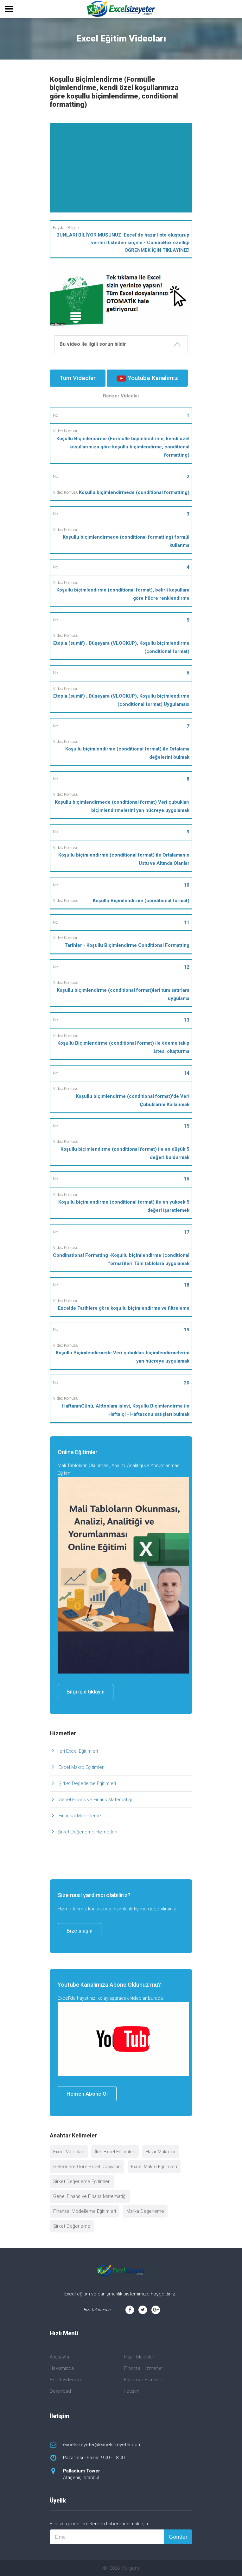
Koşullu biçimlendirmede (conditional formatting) (134, 492)
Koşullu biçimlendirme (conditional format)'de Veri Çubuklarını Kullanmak (132, 1100)
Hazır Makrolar (161, 2152)
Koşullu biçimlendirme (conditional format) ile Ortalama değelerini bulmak (127, 753)
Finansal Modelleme (79, 1816)
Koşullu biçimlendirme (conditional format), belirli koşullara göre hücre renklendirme (122, 594)
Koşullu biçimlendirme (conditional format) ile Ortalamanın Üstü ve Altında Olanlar (123, 859)
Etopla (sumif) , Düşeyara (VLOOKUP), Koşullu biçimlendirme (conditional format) (121, 647)
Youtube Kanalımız (147, 378)
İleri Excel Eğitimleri (77, 1751)
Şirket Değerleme (71, 2226)
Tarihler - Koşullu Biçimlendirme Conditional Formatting (127, 945)
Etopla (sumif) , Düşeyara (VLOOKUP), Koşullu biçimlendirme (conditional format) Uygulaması (121, 700)
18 (186, 1285)
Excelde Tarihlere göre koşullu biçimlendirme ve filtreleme (123, 1308)
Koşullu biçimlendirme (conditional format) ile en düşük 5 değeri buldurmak (124, 1153)
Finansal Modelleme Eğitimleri (84, 2211)
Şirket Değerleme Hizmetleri (87, 1832)
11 (186, 922)
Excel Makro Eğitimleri (81, 1767)
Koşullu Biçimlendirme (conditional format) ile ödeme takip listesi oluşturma (123, 1047)
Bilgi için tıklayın (86, 1691)
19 (186, 1329)
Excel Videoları (68, 2152)
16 (186, 1179)
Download (60, 2391)
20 (186, 1383)
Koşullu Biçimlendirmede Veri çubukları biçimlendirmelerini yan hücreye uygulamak (122, 1357)
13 (186, 1020)
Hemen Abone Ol (87, 2094)
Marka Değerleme (145, 2211)
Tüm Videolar (78, 378)
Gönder (178, 2537)
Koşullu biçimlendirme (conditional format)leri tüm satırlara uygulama (123, 994)
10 (186, 885)
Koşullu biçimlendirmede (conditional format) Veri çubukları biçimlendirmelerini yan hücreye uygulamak (122, 806)
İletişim (131, 2391)
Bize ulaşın (79, 1930)
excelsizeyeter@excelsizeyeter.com (102, 2444)
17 (186, 1232)
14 (186, 1073)
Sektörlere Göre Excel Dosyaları (87, 2166)
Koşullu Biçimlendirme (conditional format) (141, 900)
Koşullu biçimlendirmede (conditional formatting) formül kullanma (126, 541)
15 (186, 1126)
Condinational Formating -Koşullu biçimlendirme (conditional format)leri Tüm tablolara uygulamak (121, 1259)
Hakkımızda (62, 2368)
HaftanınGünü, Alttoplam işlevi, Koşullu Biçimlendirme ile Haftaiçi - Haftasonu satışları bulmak (125, 1410)
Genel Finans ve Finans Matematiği (94, 1799)
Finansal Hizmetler (143, 2368)
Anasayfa (59, 2357)
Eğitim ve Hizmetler (144, 2380)
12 (186, 967)
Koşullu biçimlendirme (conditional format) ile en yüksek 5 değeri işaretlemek (123, 1206)
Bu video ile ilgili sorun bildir (93, 344)
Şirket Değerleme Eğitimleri (86, 1783)
